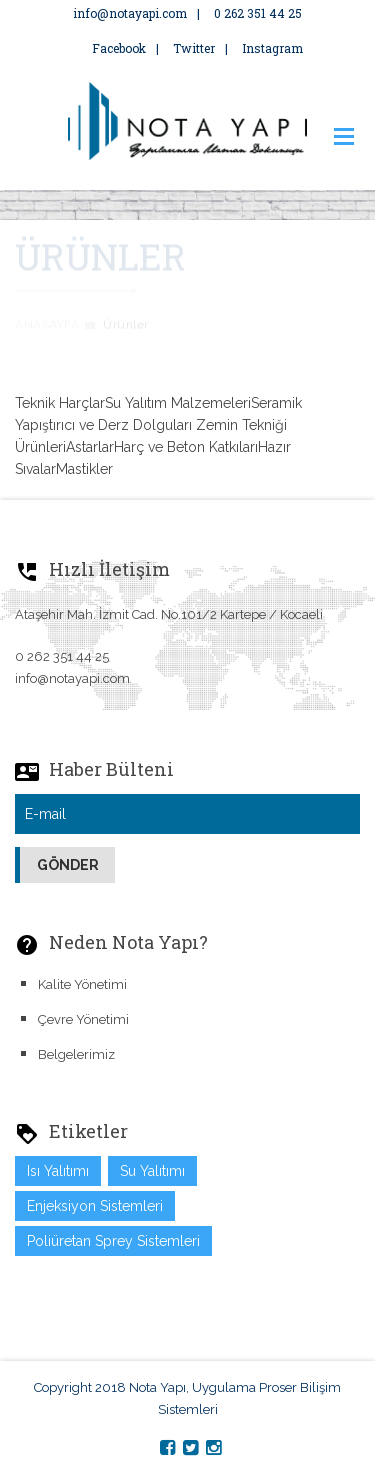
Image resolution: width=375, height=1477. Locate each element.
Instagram (272, 48)
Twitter (194, 48)
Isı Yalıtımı (58, 1171)
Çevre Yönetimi (83, 1019)
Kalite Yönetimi (82, 984)
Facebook (109, 48)
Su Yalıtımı (152, 1171)
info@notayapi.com (130, 13)
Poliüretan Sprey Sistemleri (113, 1241)
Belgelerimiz (76, 1054)
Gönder (68, 865)
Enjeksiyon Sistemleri (95, 1206)
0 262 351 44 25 (258, 13)
